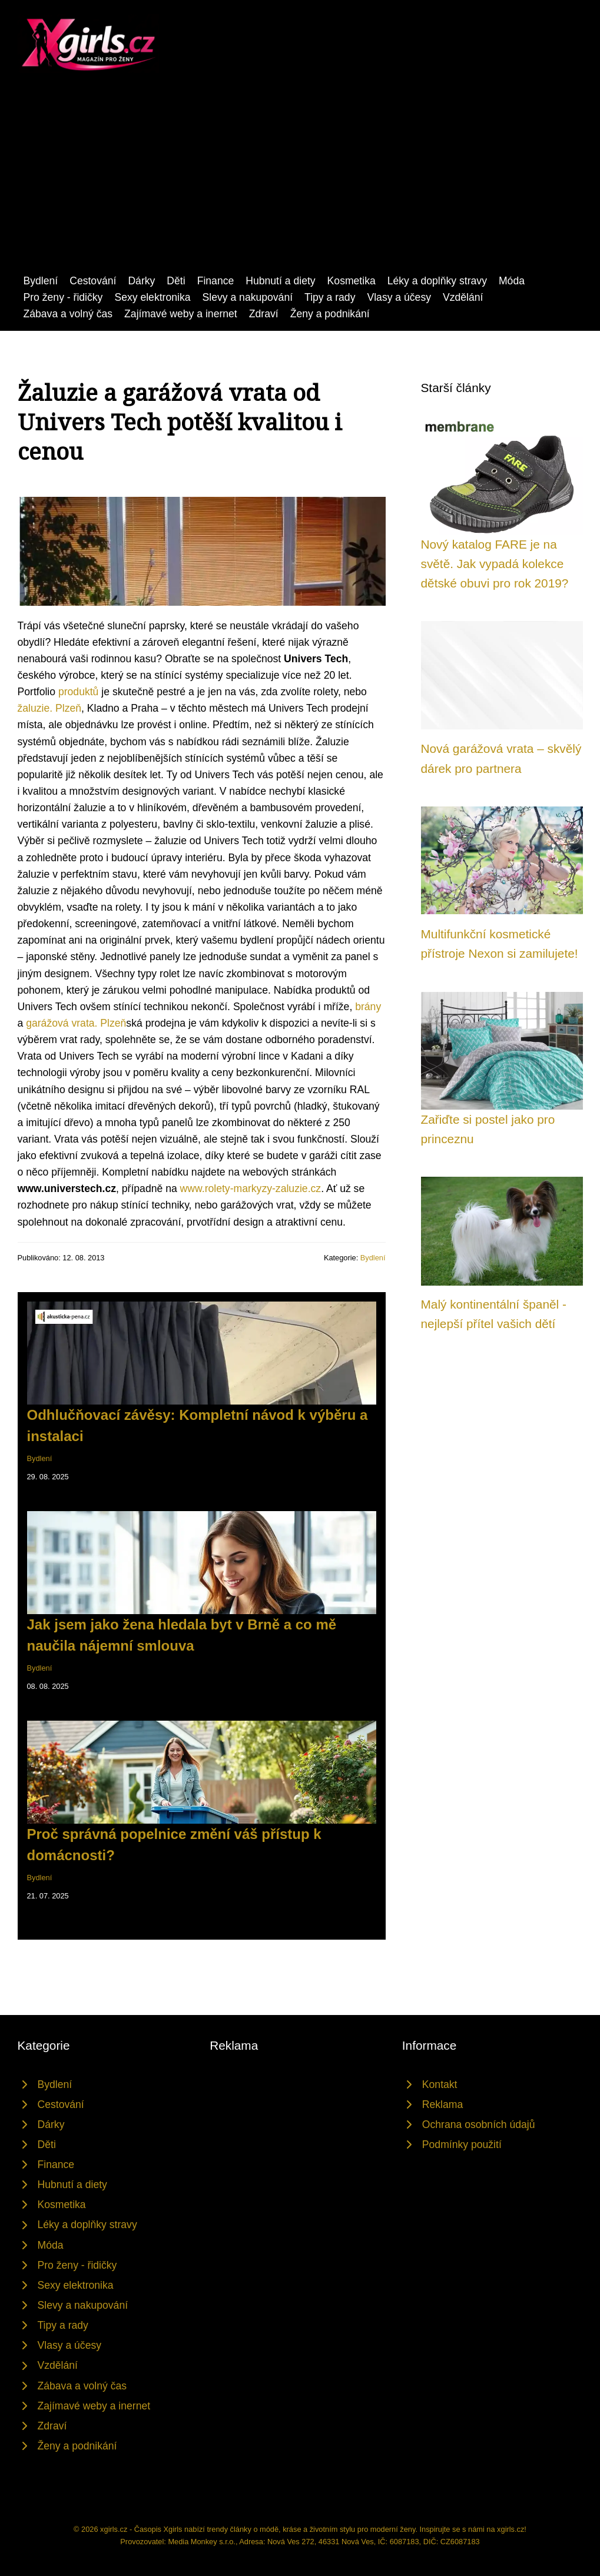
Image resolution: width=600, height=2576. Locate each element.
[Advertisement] (300, 184)
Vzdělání (463, 297)
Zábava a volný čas (68, 314)
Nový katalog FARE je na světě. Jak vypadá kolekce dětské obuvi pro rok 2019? (495, 563)
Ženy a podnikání (330, 314)
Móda (512, 281)
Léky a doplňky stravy (437, 281)
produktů (78, 692)
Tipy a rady (329, 297)
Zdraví (264, 314)
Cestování (92, 281)
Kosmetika (351, 281)
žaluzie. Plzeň (50, 708)
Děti (176, 281)
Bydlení (41, 281)
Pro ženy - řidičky (63, 297)
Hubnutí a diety (280, 281)
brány (368, 1007)
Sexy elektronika (152, 297)
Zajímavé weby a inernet (180, 314)
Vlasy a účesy (399, 297)
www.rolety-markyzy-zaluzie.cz (250, 1188)
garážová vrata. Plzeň (76, 1023)
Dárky (141, 281)
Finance (215, 281)
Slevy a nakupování (248, 297)
